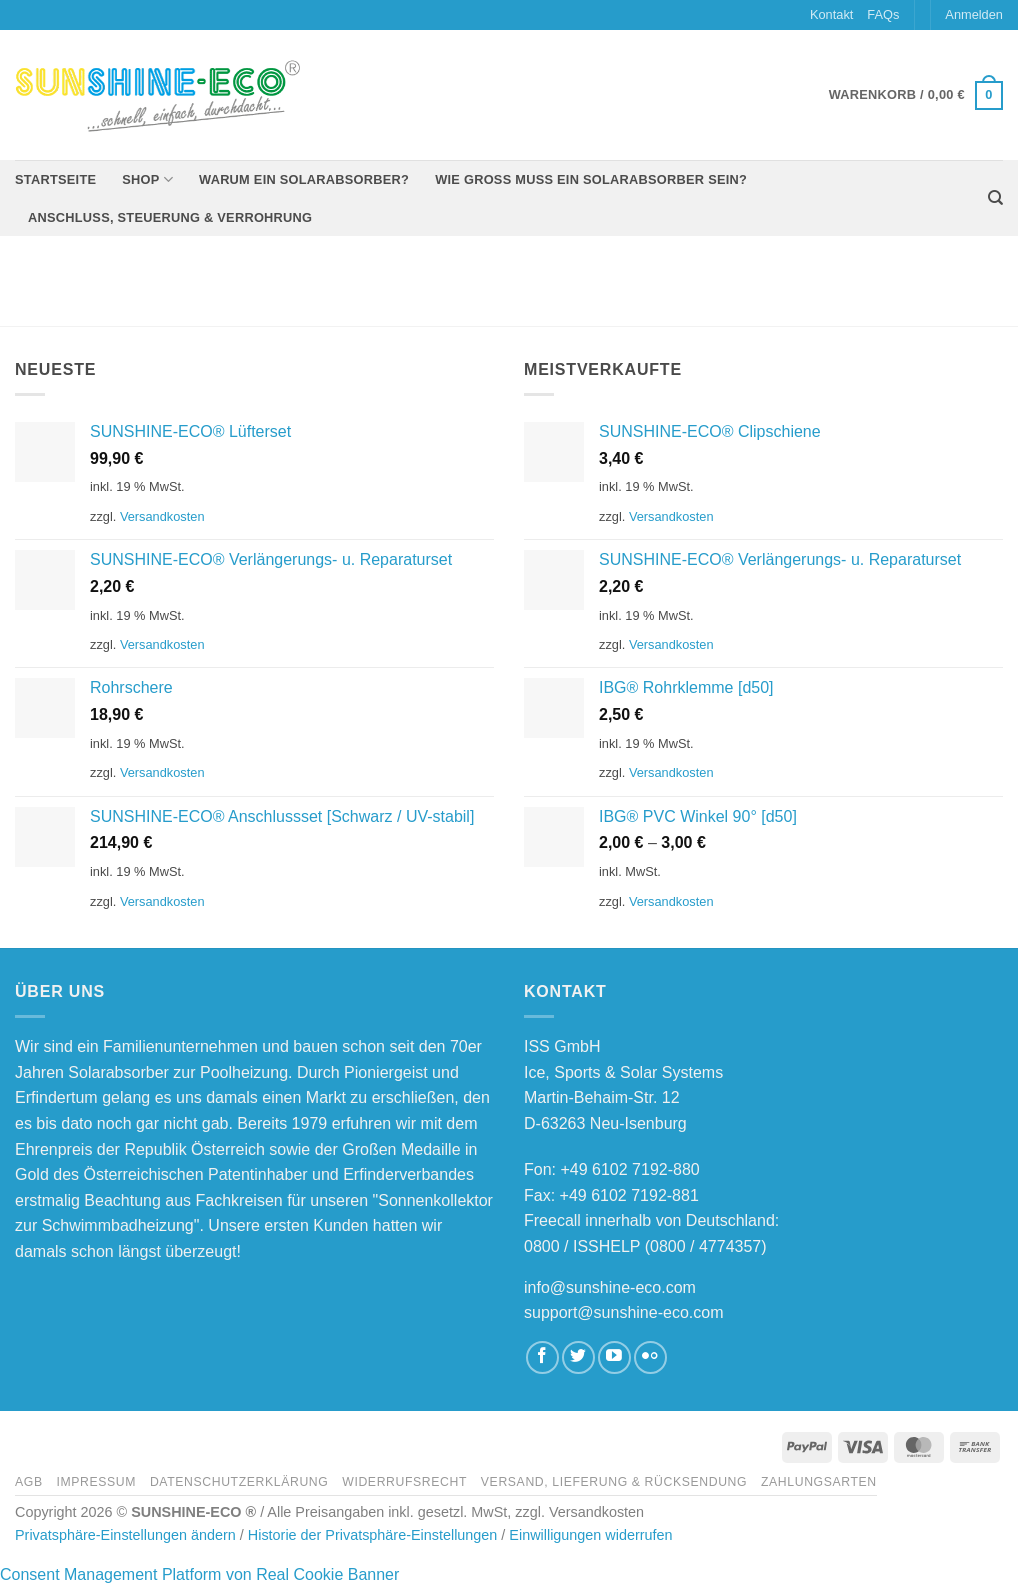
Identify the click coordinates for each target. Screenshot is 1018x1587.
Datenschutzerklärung (239, 1482)
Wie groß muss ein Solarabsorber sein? (591, 179)
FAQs (883, 14)
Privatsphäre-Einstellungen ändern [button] (125, 1535)
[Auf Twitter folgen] (578, 1357)
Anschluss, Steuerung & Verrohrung (170, 217)
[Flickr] (650, 1357)
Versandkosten (162, 516)
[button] (974, 15)
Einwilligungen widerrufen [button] (590, 1535)
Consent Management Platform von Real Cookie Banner (199, 1574)
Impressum (96, 1482)
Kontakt (831, 14)
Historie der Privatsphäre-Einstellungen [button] (373, 1535)
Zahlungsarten (819, 1482)
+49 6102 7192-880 (629, 1169)
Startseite (55, 179)
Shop (147, 179)
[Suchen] (995, 198)
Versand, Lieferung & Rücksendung (614, 1482)
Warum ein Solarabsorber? (304, 179)
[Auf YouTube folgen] (614, 1357)
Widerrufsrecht (404, 1482)
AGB (29, 1482)
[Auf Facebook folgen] (542, 1357)
